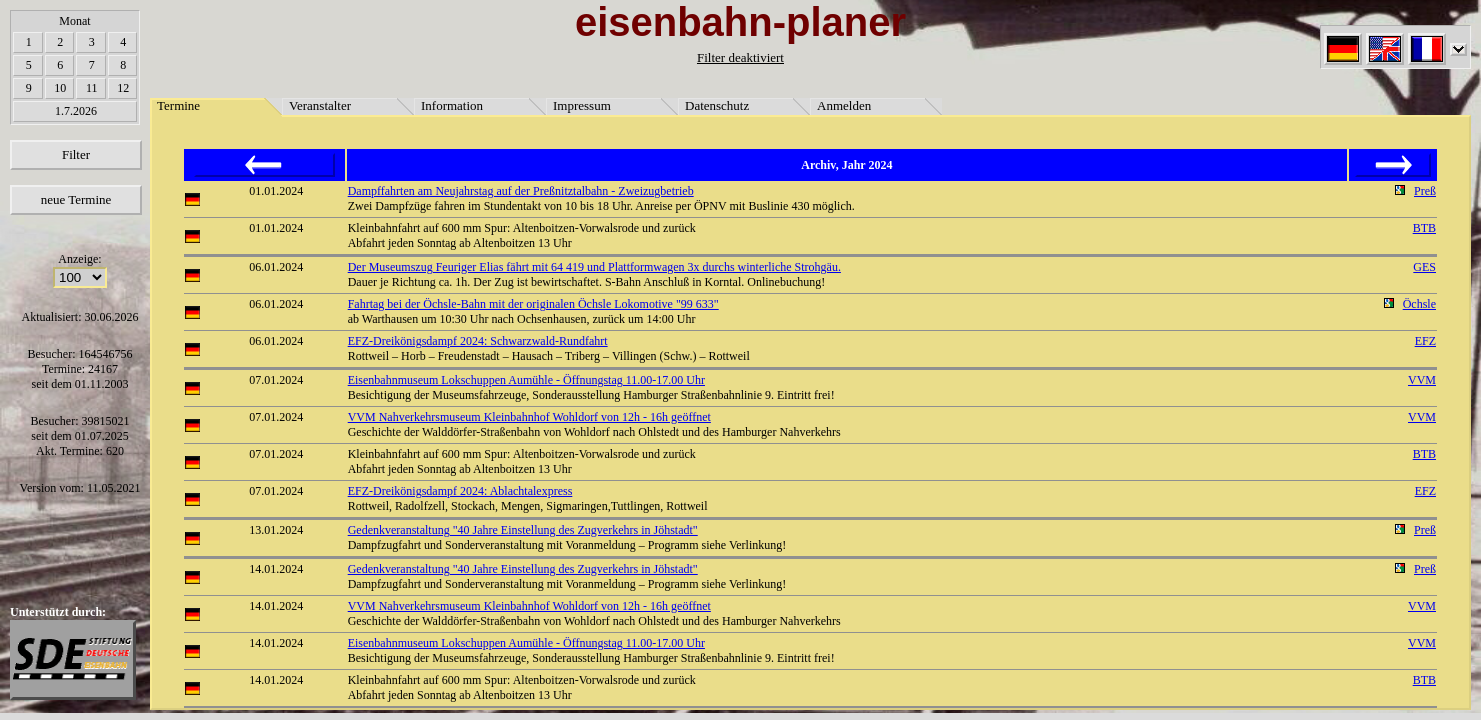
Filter (76, 154)
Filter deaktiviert (740, 57)
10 (60, 88)
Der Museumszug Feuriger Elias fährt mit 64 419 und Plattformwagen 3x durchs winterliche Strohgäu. (594, 267)
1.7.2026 (76, 111)
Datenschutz (717, 105)
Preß (1425, 191)
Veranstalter (320, 105)
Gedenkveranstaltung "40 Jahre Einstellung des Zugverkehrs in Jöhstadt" (523, 530)
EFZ (1425, 341)
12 (123, 88)
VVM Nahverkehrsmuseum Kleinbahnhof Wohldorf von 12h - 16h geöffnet (529, 417)
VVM (1422, 380)
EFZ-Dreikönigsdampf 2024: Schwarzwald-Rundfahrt (478, 341)
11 (92, 88)
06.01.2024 (276, 267)
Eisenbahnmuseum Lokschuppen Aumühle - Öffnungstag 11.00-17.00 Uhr (526, 380)
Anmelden (844, 105)
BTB (1424, 228)
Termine (178, 105)
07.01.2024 (276, 380)
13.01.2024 (276, 530)
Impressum (582, 105)
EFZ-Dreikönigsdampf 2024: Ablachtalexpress (460, 491)
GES (1424, 267)
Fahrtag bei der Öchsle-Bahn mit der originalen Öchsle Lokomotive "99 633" (533, 304)
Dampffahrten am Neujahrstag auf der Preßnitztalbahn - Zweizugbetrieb (521, 191)
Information (452, 105)
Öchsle (1419, 304)
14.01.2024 (276, 569)
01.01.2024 (276, 191)
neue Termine (76, 199)
